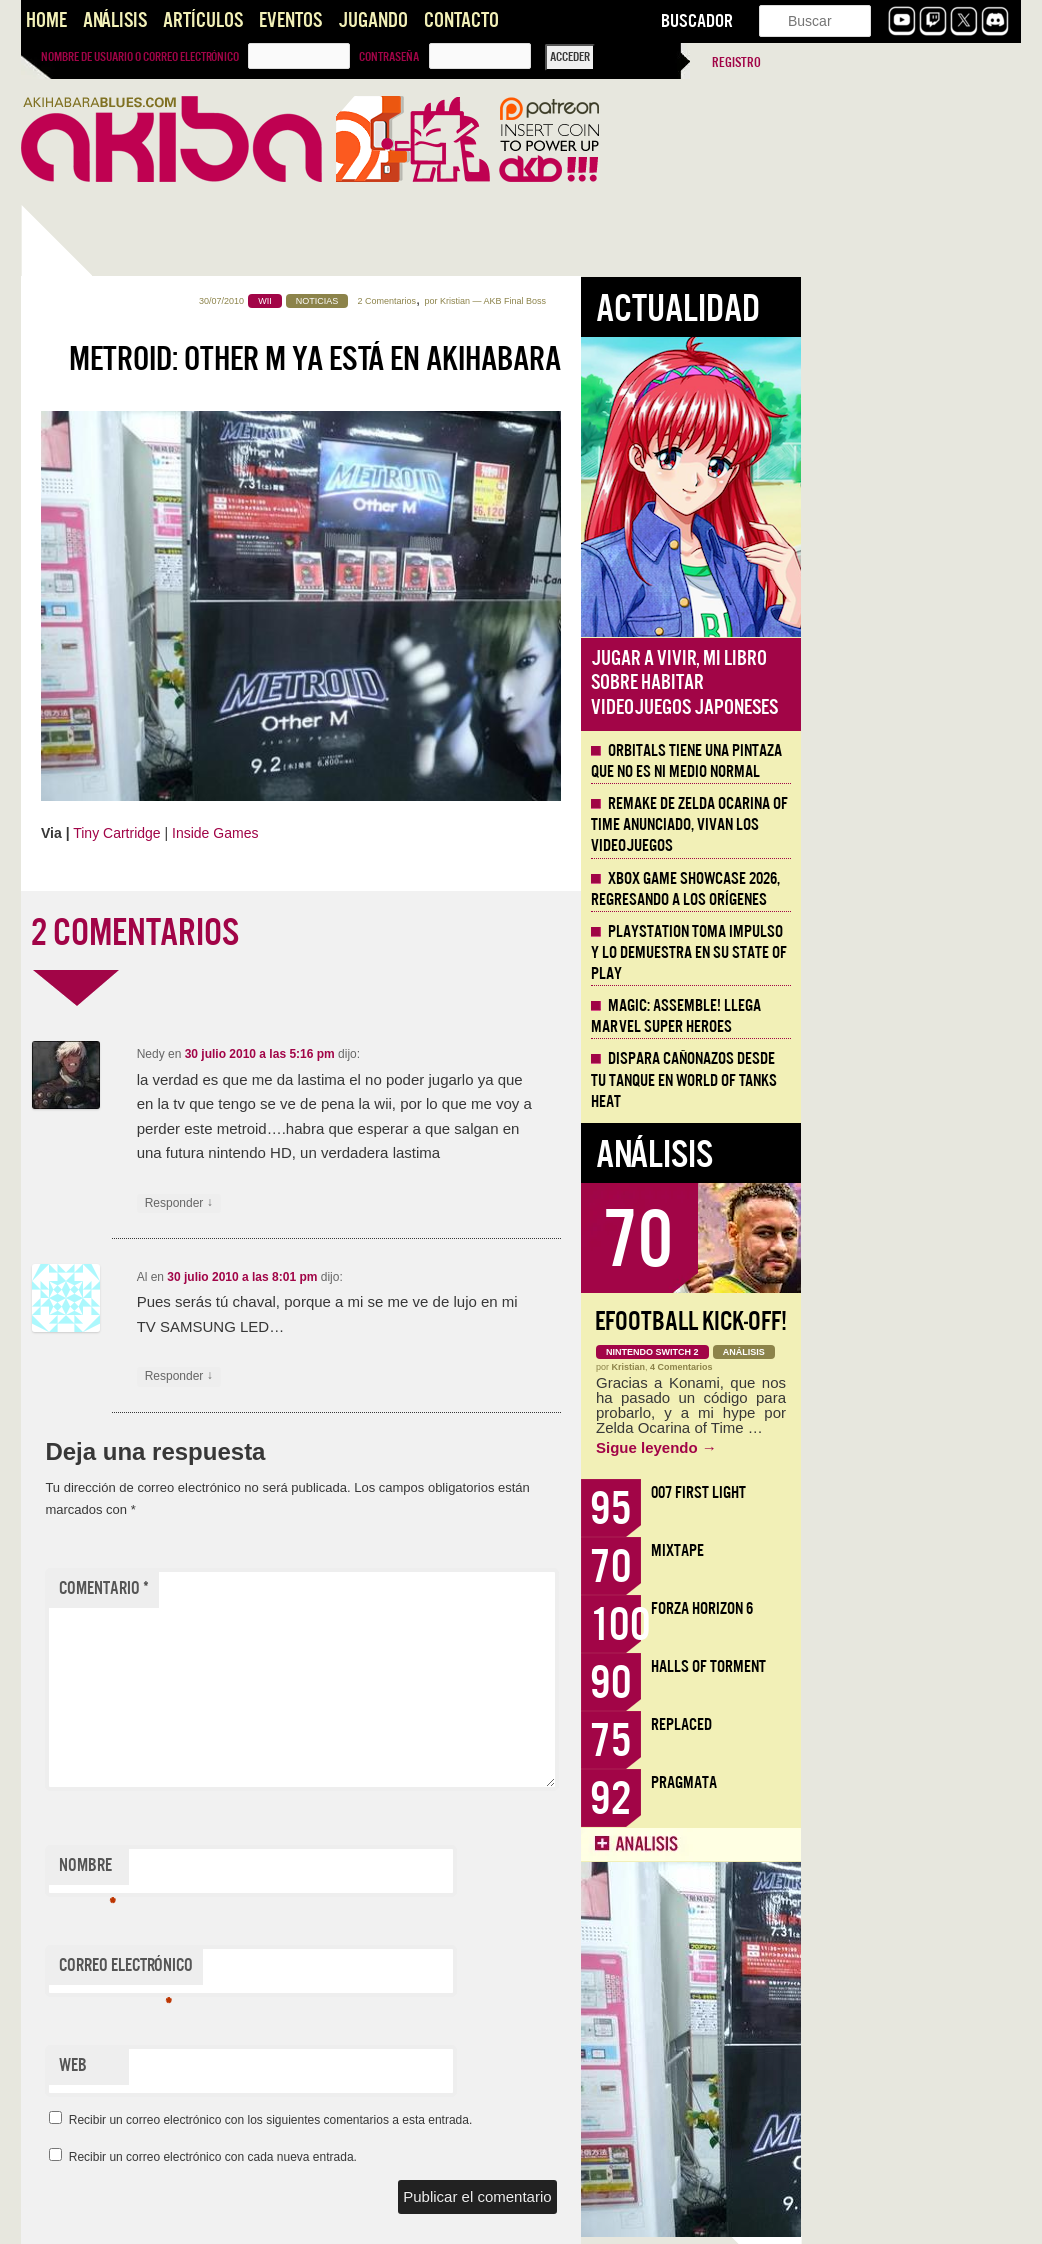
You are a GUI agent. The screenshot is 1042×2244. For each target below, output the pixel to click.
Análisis (115, 20)
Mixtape (897, 1550)
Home (46, 20)
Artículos (203, 20)
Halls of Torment (928, 1666)
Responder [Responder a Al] (399, 1376)
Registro (736, 62)
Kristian (675, 301)
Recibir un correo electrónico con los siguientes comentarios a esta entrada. (491, 2120)
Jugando (373, 20)
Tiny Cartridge (336, 833)
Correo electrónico (346, 1970)
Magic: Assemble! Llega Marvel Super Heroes (896, 1016)
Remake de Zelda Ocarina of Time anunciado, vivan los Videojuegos (909, 825)
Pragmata (904, 1782)
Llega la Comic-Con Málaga (111, 1232)
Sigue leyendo (876, 1447)
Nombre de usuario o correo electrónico (140, 57)
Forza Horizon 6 (922, 1608)
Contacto (461, 20)
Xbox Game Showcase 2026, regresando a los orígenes (905, 889)
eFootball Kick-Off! (911, 1321)
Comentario (324, 1588)
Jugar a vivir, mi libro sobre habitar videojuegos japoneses (904, 683)
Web (293, 2065)
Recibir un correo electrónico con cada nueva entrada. (433, 2157)
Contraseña (389, 57)
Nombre (307, 1870)
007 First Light (918, 1492)
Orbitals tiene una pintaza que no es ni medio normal (906, 761)
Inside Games (435, 833)
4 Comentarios (901, 1367)
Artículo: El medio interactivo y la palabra (109, 1485)
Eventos (290, 20)
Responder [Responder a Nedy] (399, 1203)
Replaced (901, 1724)
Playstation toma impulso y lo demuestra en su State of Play (909, 953)
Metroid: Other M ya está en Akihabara (535, 359)
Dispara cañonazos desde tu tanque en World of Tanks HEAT (119, 992)
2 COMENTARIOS (355, 933)
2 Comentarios (607, 301)
